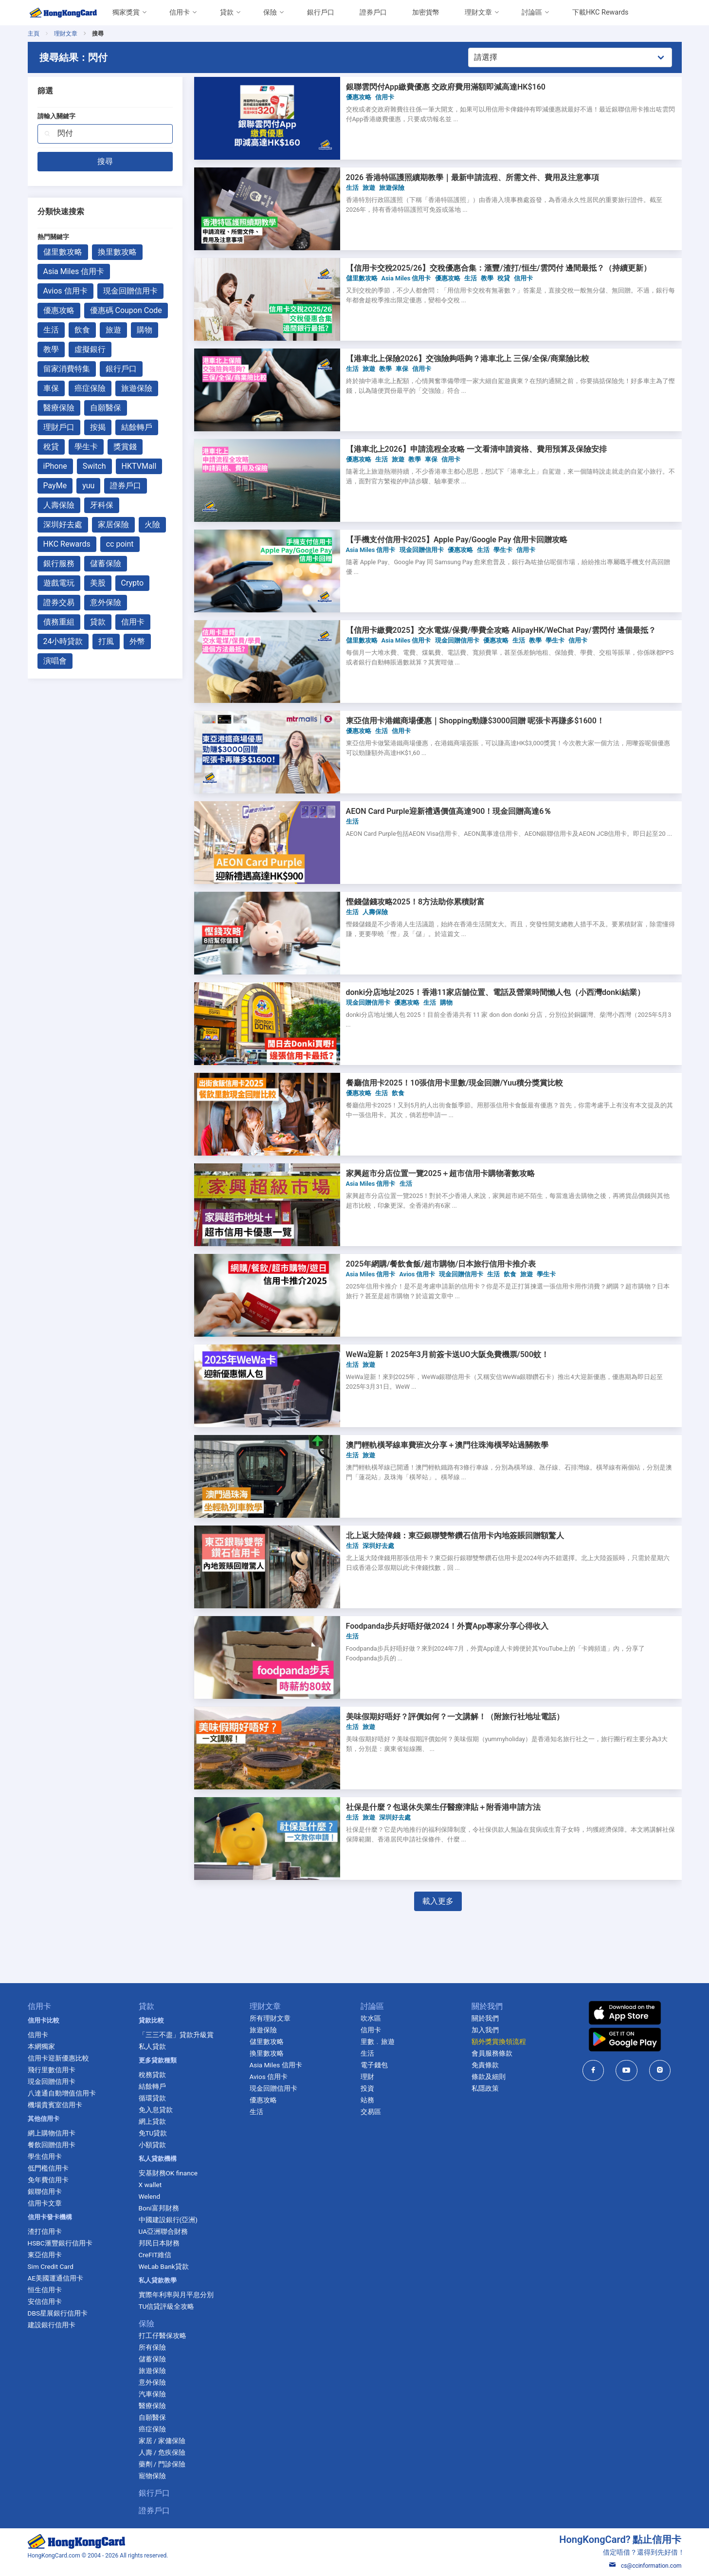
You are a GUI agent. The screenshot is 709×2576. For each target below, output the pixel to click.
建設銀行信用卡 (51, 2325)
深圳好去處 (62, 524)
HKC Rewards (67, 544)
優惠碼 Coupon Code (126, 310)
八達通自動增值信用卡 (62, 2093)
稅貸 (51, 446)
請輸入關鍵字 (56, 116)
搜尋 (105, 161)
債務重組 (58, 621)
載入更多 (438, 1901)
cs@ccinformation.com (645, 2565)
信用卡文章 (45, 2203)
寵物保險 (152, 2476)
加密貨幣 (425, 12)
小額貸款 (152, 2145)
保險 (270, 12)
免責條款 (485, 2065)
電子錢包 (374, 2065)
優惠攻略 (58, 310)
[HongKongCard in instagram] (660, 2070)
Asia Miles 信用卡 (74, 271)
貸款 (227, 12)
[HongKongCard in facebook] (593, 2070)
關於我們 (485, 2018)
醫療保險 (58, 407)
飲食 (82, 329)
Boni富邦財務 (159, 2208)
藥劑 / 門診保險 (162, 2464)
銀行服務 (58, 563)
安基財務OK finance (168, 2173)
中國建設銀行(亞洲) (168, 2220)
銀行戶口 (320, 12)
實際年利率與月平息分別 (176, 2295)
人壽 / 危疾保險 (162, 2452)
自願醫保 (105, 407)
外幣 (137, 641)
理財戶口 (58, 427)
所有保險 (152, 2347)
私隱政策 (485, 2088)
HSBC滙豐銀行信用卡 (60, 2243)
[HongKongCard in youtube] (626, 2070)
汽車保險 (152, 2394)
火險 (152, 524)
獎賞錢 (125, 446)
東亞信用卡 (45, 2255)
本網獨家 (41, 2046)
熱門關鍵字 (53, 236)
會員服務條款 (492, 2053)
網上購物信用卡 (51, 2133)
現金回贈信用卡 (130, 290)
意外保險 (105, 602)
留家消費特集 (66, 368)
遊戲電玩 (58, 583)
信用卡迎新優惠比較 (58, 2058)
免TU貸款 (153, 2133)
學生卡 (86, 446)
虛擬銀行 (90, 349)
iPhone (55, 466)
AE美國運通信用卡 (56, 2278)
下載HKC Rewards (600, 12)
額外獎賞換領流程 (499, 2041)
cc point (120, 544)
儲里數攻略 (62, 252)
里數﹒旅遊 (378, 2041)
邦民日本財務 (159, 2243)
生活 (51, 329)
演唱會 (55, 660)
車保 (51, 388)
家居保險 (113, 524)
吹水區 (371, 2018)
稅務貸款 (152, 2075)
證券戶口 (373, 12)
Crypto (132, 583)
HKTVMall (139, 466)
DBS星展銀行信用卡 (58, 2313)
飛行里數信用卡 (51, 2070)
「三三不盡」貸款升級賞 (176, 2035)
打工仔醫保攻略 (162, 2335)
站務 (367, 2100)
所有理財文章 (270, 2018)
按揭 (98, 427)
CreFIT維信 (155, 2255)
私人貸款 (152, 2046)
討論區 (532, 12)
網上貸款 (152, 2121)
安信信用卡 (45, 2301)
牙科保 (101, 505)
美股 (98, 583)
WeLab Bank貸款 (164, 2266)
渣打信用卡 (45, 2231)
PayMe (55, 485)
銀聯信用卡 (45, 2191)
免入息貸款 (156, 2110)
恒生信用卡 (45, 2290)
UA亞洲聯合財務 (163, 2231)
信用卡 (179, 12)
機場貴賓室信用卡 (55, 2105)
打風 (106, 641)
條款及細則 (489, 2076)
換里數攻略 (117, 252)
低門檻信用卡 (48, 2168)
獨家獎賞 (126, 12)
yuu (88, 485)
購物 (144, 329)
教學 (51, 349)
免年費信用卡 (48, 2180)
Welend (150, 2196)
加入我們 (485, 2030)
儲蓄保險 (105, 563)
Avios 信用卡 (65, 290)
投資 (367, 2088)
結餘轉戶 (136, 427)
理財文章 (478, 12)
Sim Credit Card (50, 2266)
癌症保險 (90, 388)
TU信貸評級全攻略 (167, 2306)
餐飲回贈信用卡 (51, 2145)
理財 (367, 2076)
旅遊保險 (136, 388)
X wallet (150, 2185)
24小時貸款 (63, 641)
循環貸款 (152, 2098)
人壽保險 (58, 505)
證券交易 (58, 602)
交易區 (371, 2112)
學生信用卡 (45, 2156)
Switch (94, 466)
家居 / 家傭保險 (162, 2441)
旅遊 (113, 329)
